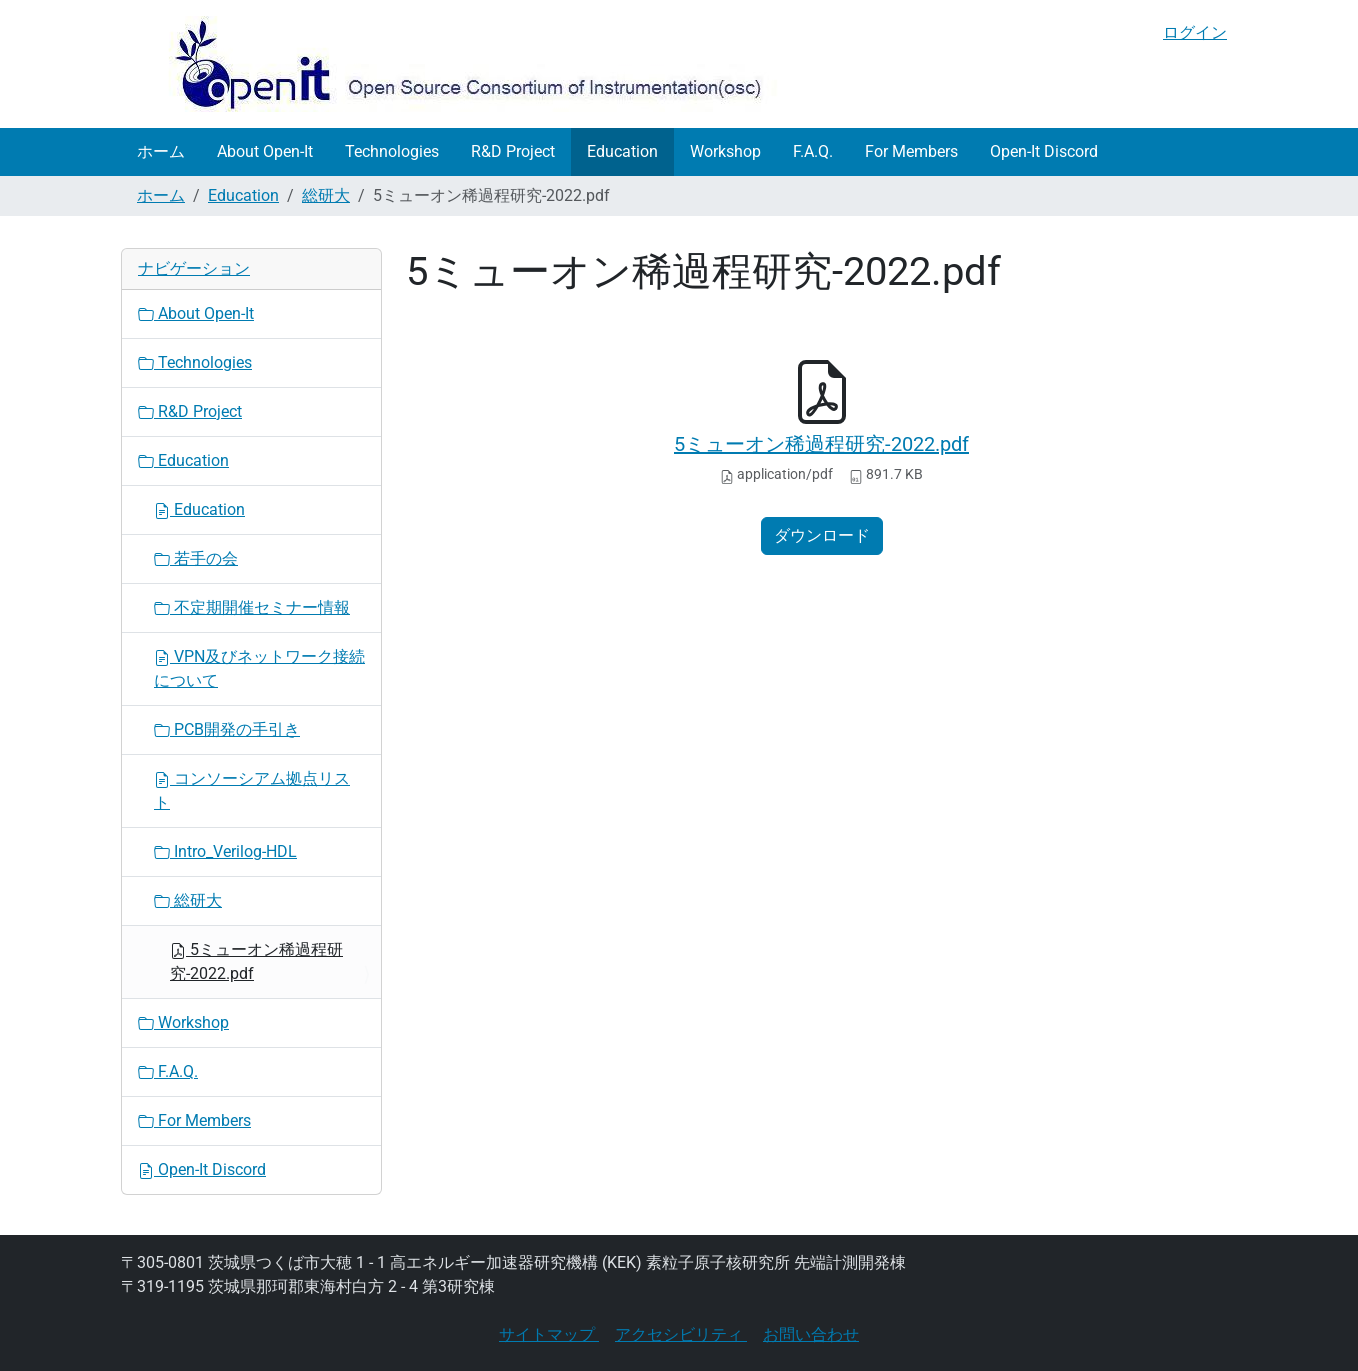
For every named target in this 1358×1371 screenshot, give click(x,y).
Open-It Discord (1044, 151)
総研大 (326, 195)
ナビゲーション (194, 268)
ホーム (161, 151)
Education (622, 151)
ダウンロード (822, 535)
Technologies (392, 151)
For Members (911, 151)
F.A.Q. (813, 151)
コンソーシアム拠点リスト (252, 790)
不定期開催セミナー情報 (252, 607)
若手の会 (196, 558)
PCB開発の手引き (227, 729)
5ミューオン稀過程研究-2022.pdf (821, 444)
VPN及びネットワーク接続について (259, 668)
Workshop (725, 151)
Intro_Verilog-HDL (225, 851)
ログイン (1195, 32)
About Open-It (265, 151)
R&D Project (513, 151)
